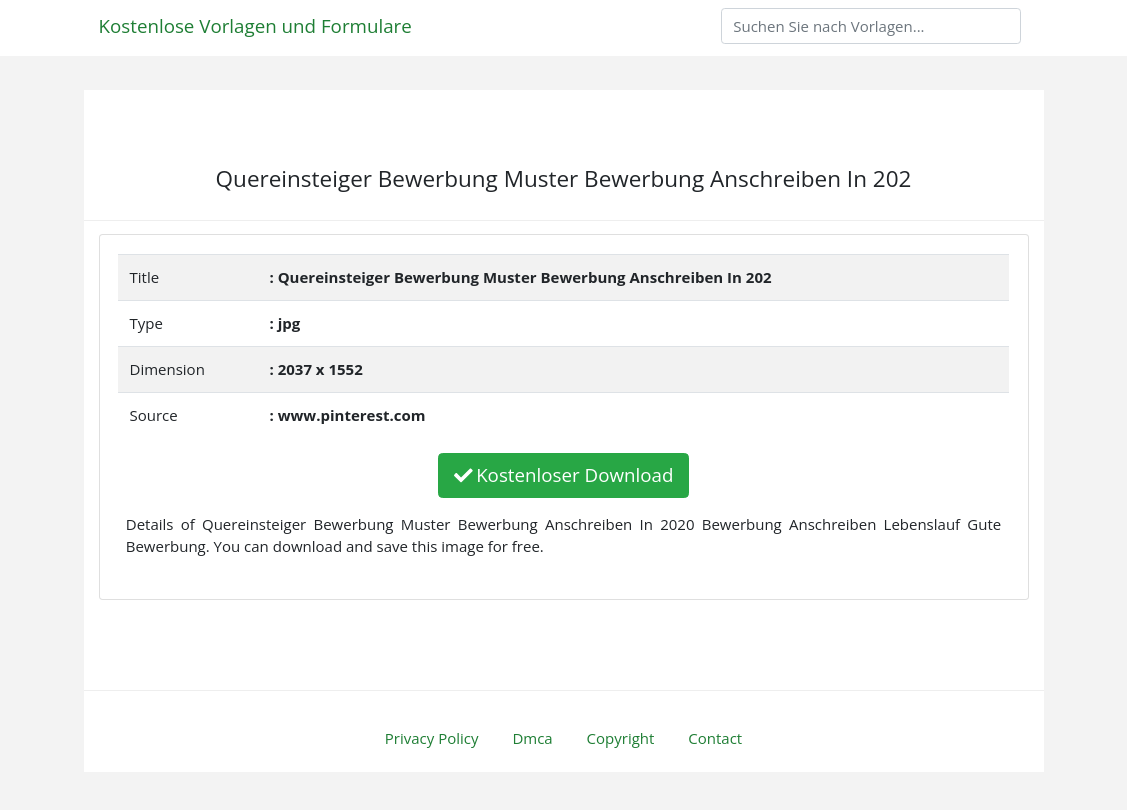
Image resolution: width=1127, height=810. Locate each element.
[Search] (871, 26)
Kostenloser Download (564, 474)
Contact (715, 738)
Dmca (532, 738)
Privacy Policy (432, 738)
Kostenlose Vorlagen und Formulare (255, 25)
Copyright (621, 738)
